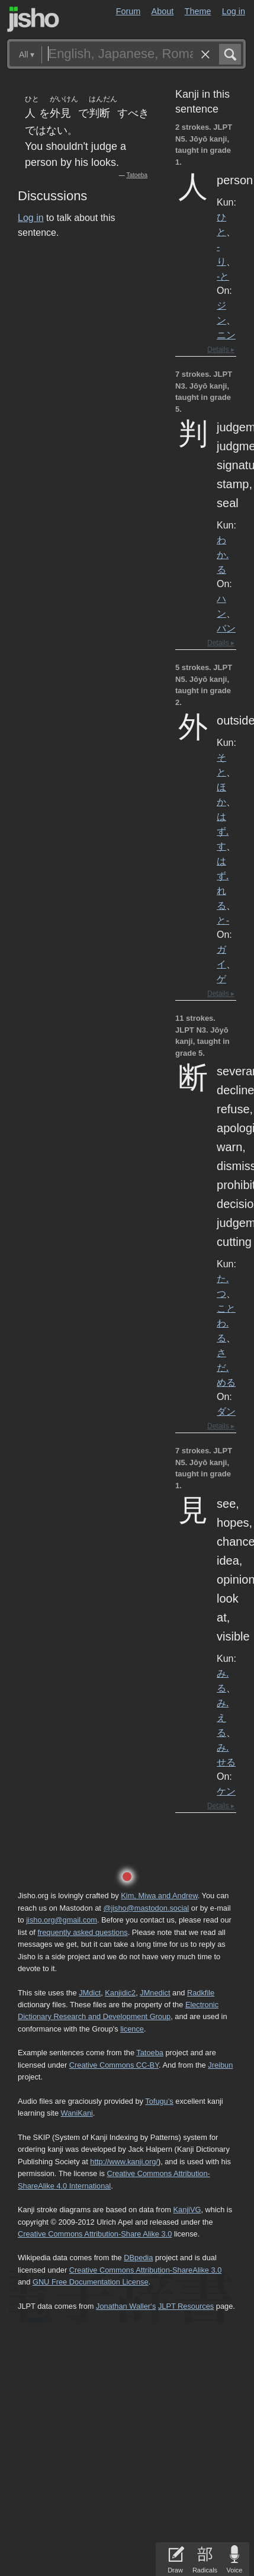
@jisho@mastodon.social (146, 1908)
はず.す (223, 831)
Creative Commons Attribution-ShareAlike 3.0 (145, 2270)
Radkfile (200, 1992)
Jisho (33, 19)
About (163, 11)
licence (132, 2028)
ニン (226, 334)
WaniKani (77, 2113)
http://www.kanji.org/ (124, 2161)
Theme (198, 11)
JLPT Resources (186, 2306)
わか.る (223, 554)
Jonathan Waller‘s (126, 2306)
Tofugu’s (159, 2101)
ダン (226, 1411)
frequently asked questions (82, 1932)
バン (226, 628)
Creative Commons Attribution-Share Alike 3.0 (95, 2233)
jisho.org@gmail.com (61, 1919)
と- (223, 920)
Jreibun (220, 2065)
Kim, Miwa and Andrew (159, 1895)
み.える (223, 1717)
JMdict (90, 1992)
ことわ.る (226, 1323)
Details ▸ (220, 349)
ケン (226, 1791)
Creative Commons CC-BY (114, 2065)
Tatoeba (136, 175)
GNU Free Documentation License (91, 2281)
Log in (233, 11)
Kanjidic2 (120, 1992)
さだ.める (226, 1367)
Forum (128, 11)
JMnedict (155, 1992)
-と (223, 276)
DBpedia (138, 2257)
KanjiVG (187, 2209)
